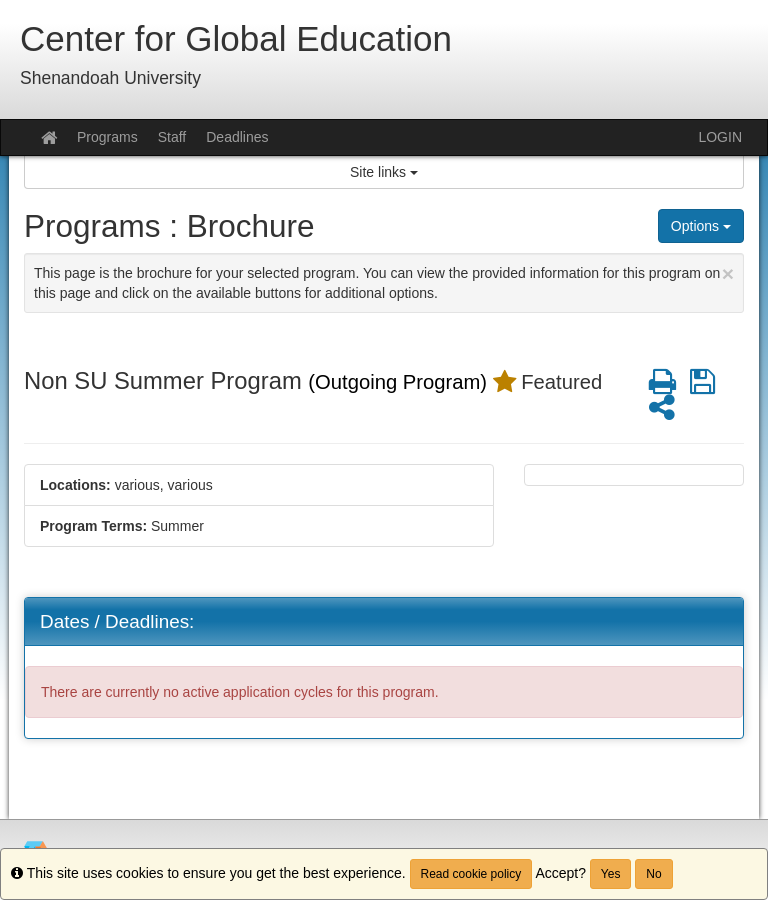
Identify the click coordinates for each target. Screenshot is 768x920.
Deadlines (237, 137)
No (653, 874)
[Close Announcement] (728, 273)
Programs (107, 137)
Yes (611, 874)
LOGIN (720, 137)
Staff (172, 137)
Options (701, 226)
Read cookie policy (471, 874)
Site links (384, 172)
